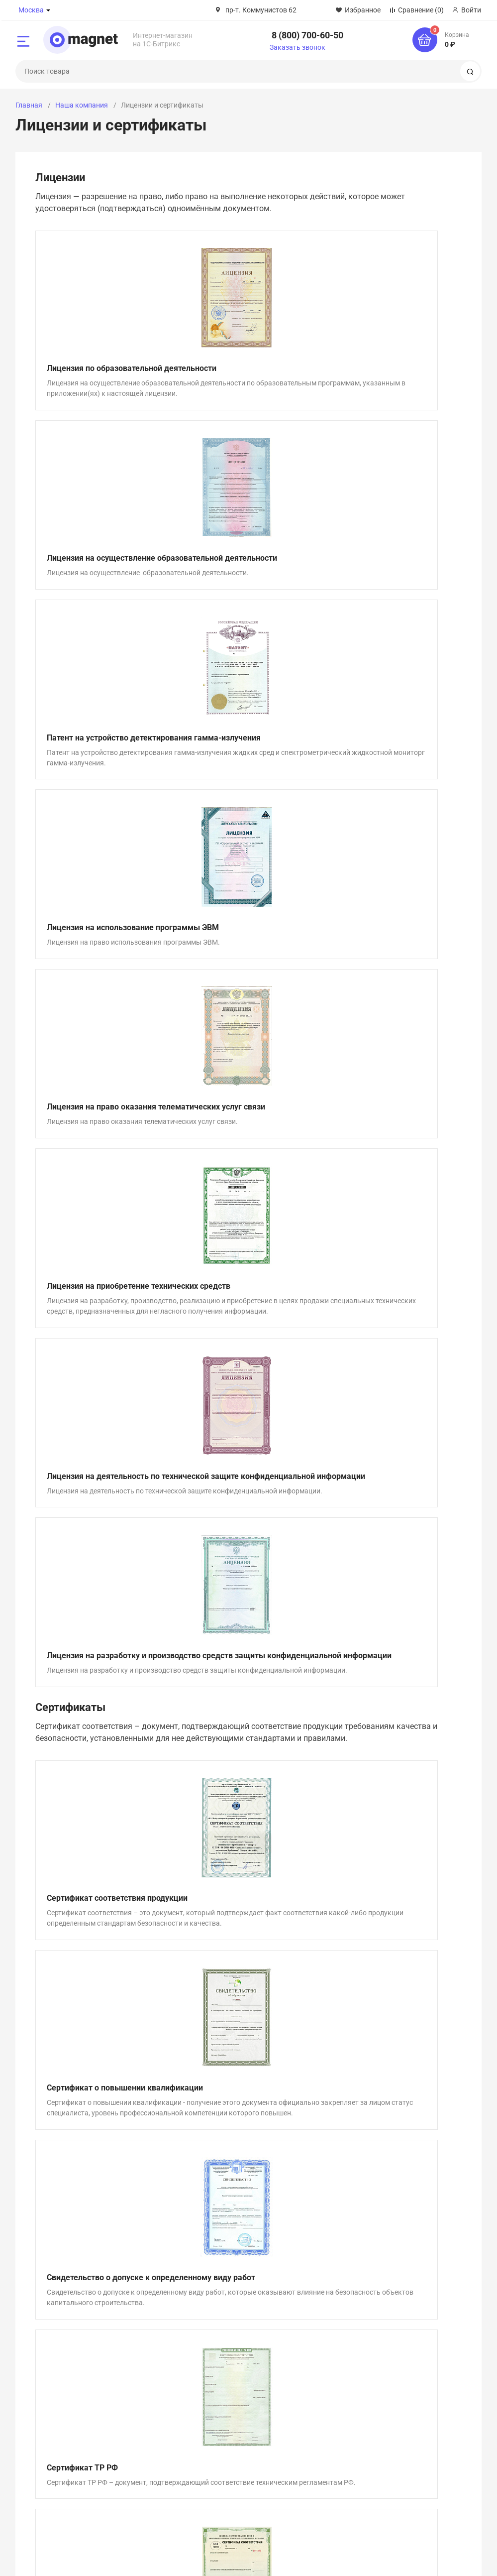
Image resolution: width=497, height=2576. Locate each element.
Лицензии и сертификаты (56, 2395)
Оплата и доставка (369, 2382)
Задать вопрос (248, 2276)
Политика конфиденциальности (256, 2558)
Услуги (188, 2420)
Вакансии (31, 2407)
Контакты (31, 2432)
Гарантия (353, 2395)
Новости (190, 2407)
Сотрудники (35, 2420)
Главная (28, 105)
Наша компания (81, 105)
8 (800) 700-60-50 (307, 35)
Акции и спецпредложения (220, 2382)
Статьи (188, 2395)
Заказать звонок (297, 47)
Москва (31, 10)
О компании (35, 2382)
